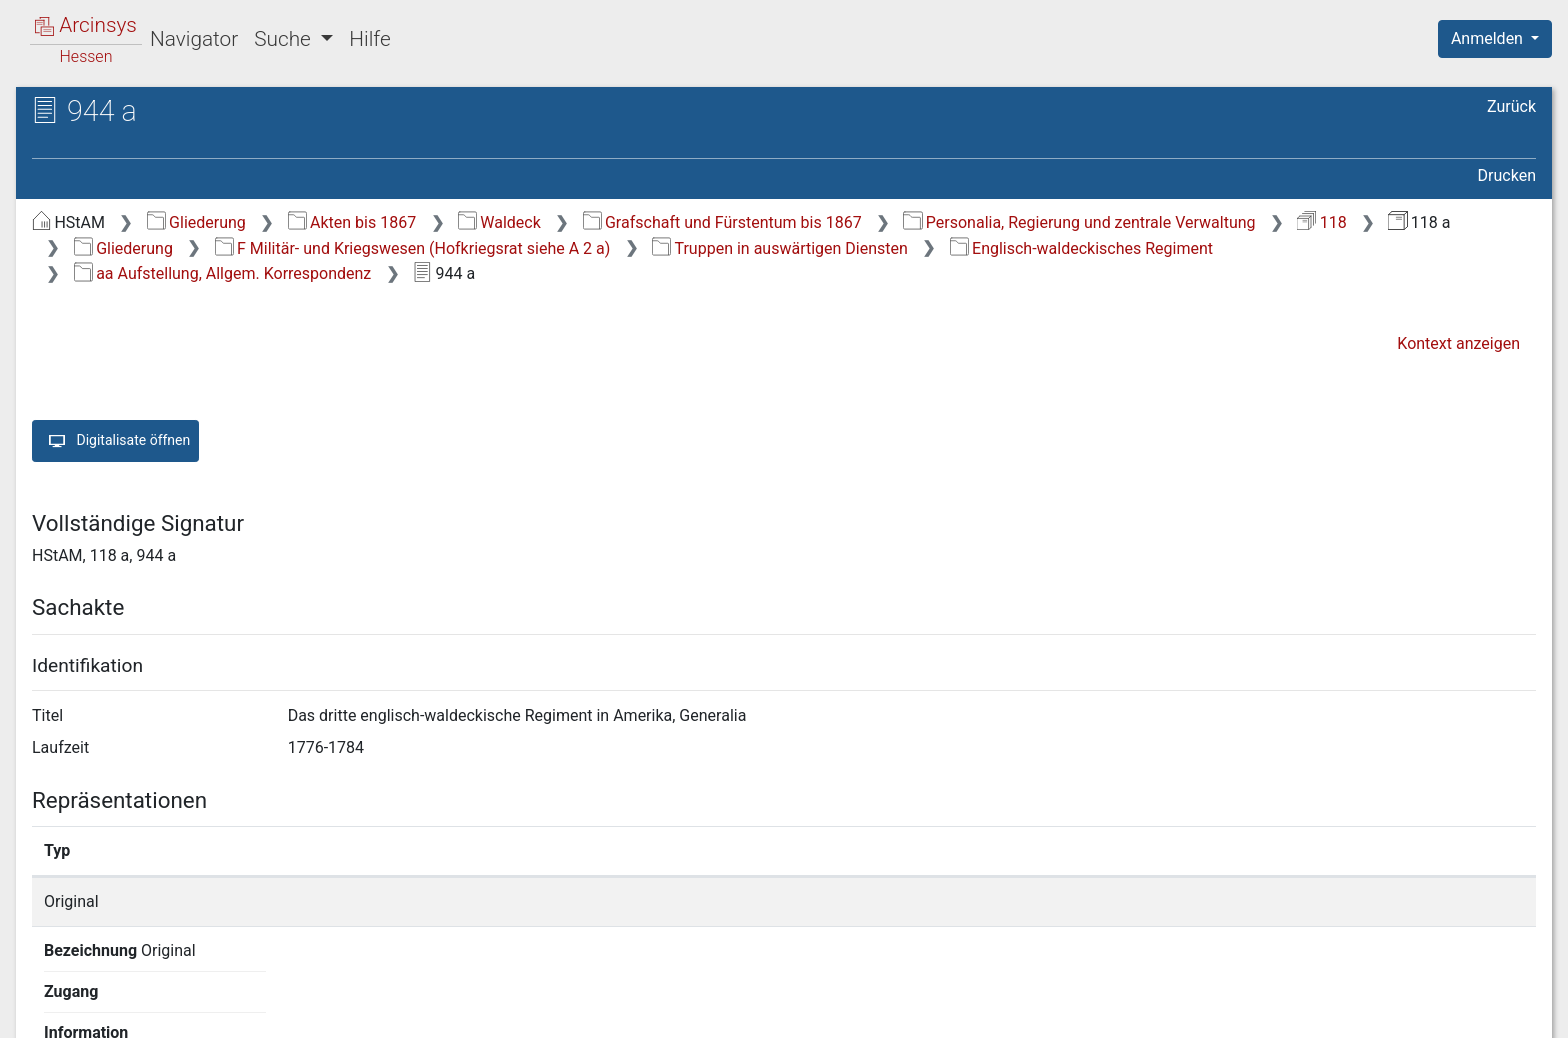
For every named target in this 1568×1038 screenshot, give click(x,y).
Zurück (1511, 106)
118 (1321, 222)
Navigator (194, 39)
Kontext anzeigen (1458, 343)
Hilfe (369, 39)
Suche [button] (285, 39)
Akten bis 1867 (352, 222)
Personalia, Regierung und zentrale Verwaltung (1079, 222)
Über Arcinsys (1052, 1011)
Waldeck (499, 222)
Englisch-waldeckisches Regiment (1081, 248)
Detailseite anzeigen (1162, 901)
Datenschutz (1201, 1011)
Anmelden (1489, 38)
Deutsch (120, 996)
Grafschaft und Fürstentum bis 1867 (722, 222)
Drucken (1507, 175)
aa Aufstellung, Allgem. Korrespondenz (223, 273)
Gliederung (196, 222)
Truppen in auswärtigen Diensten (780, 248)
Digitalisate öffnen (115, 441)
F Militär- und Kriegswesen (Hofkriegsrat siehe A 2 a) (413, 248)
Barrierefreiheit (1354, 1011)
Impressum (1501, 1011)
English (46, 996)
